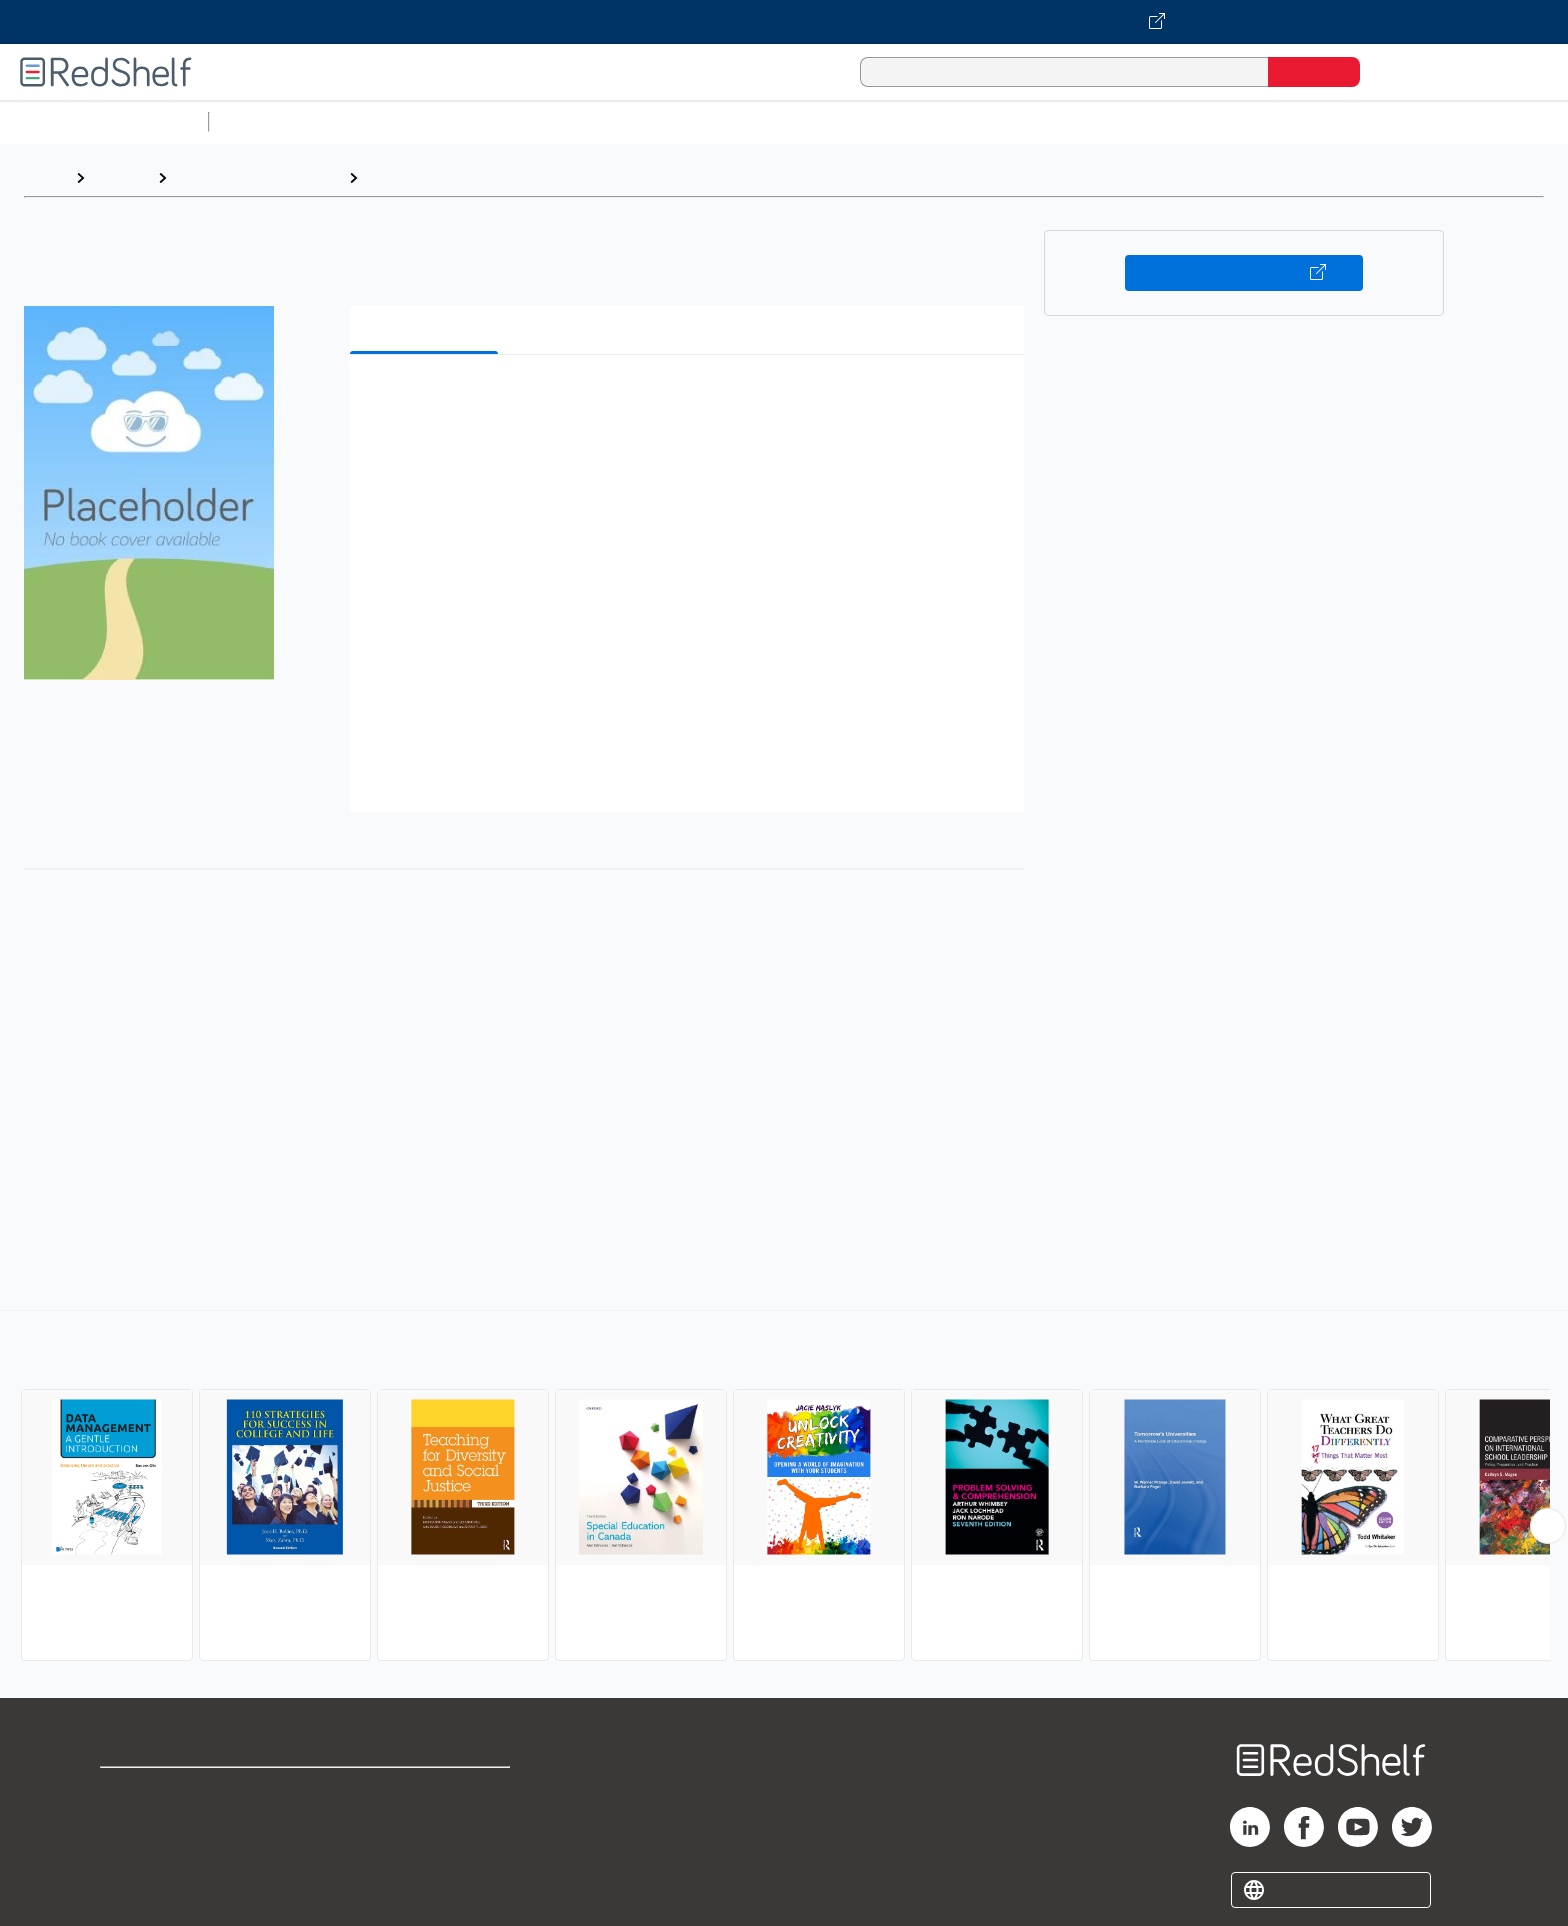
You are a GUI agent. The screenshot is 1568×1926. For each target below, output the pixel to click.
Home (45, 177)
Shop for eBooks (164, 1791)
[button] (691, 400)
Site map (133, 1887)
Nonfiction (1211, 121)
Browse (121, 177)
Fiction (1130, 121)
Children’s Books (1327, 121)
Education (404, 177)
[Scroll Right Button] (1548, 1526)
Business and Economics (776, 121)
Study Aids (270, 121)
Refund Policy (426, 1823)
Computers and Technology (571, 121)
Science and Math (392, 121)
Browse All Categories (104, 121)
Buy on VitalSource (1244, 273)
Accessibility (422, 1855)
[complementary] (784, 1488)
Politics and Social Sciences (985, 121)
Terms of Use (426, 1791)
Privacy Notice (155, 1855)
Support (130, 1823)
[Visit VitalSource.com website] (784, 22)
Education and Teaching (257, 177)
